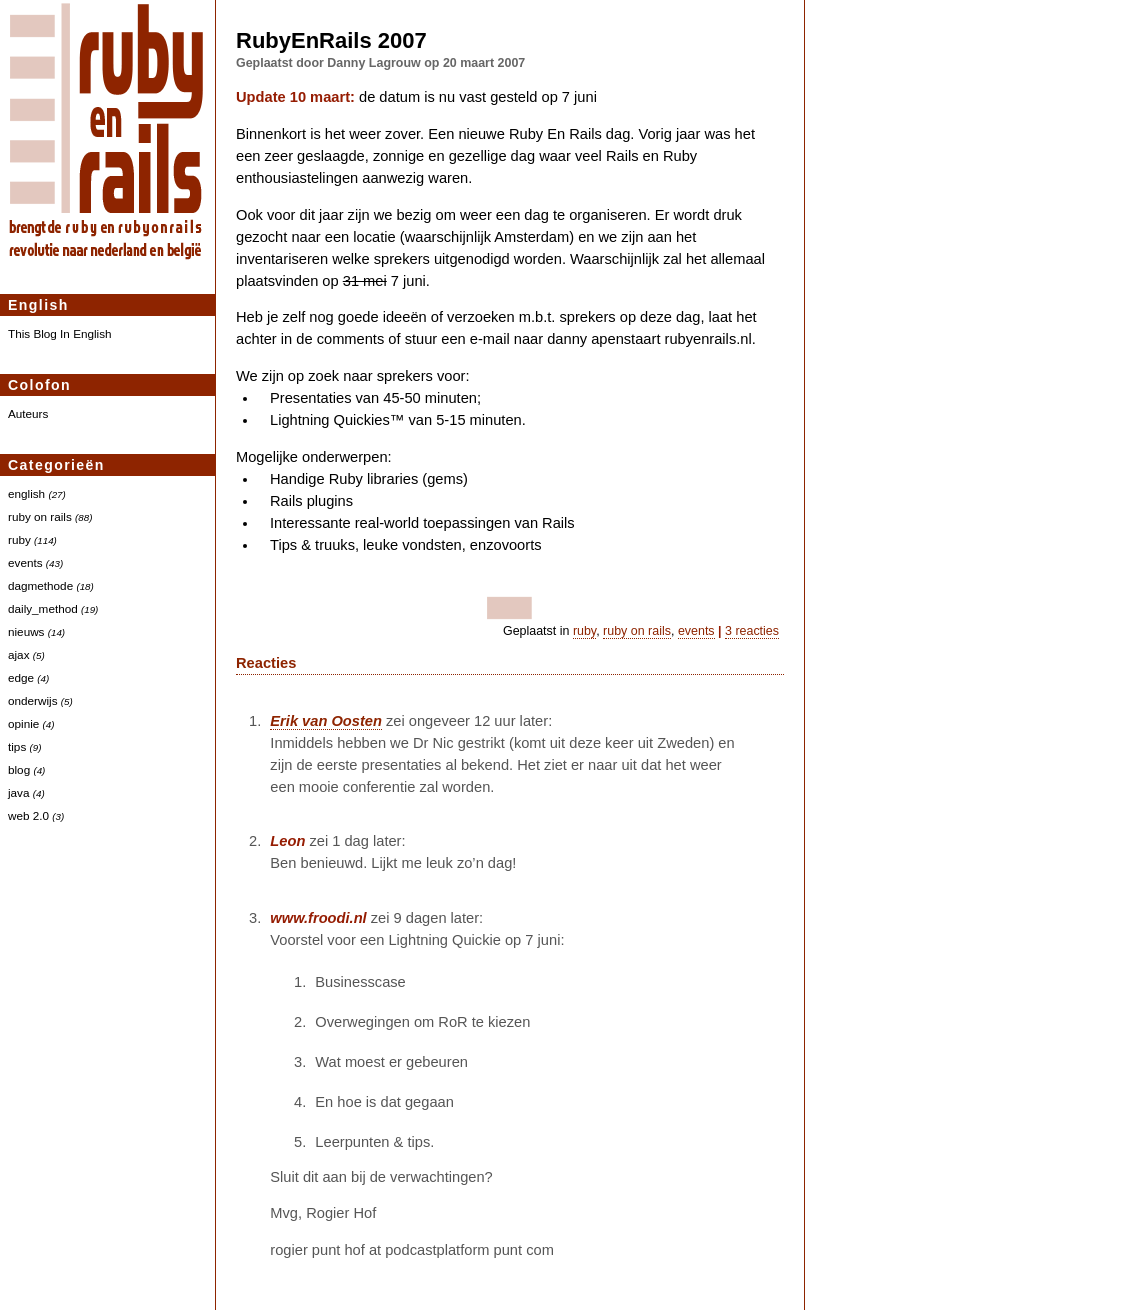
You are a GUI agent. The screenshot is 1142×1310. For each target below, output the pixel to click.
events (25, 562)
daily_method (43, 608)
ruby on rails (40, 516)
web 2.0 (28, 815)
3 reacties (752, 631)
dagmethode (40, 585)
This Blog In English (60, 333)
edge (21, 677)
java (19, 792)
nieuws (26, 631)
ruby (19, 539)
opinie (23, 723)
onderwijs (33, 700)
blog (19, 769)
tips (17, 746)
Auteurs (28, 413)
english (26, 493)
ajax (19, 654)
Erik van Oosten (326, 721)
